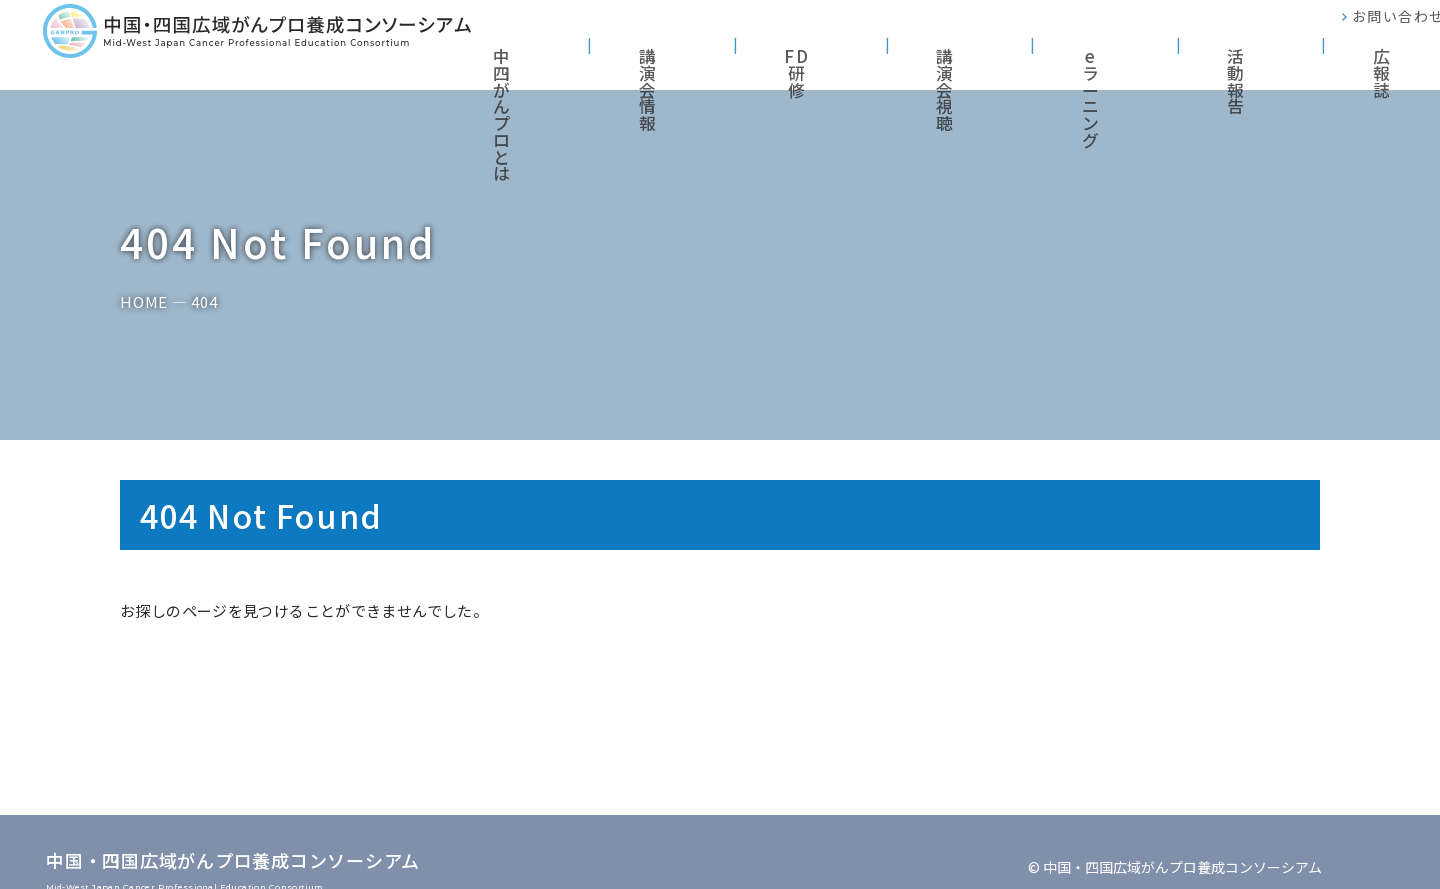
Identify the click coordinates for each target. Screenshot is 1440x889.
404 (204, 302)
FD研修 (930, 59)
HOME (144, 302)
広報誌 (1376, 59)
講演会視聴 (1037, 59)
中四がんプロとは (682, 59)
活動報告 (1277, 59)
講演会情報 (823, 59)
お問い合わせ (1360, 30)
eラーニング (1161, 59)
